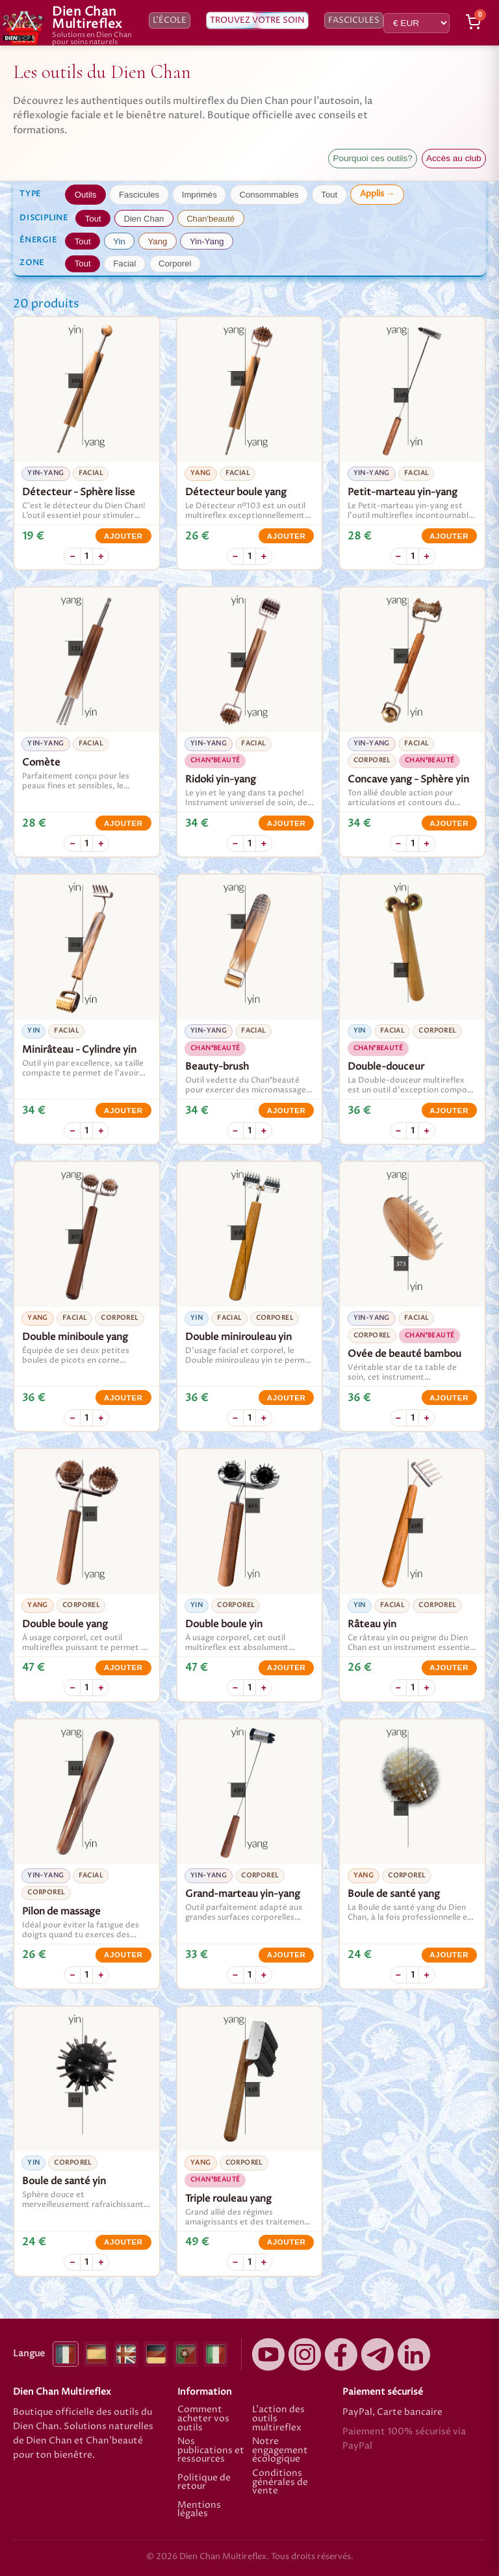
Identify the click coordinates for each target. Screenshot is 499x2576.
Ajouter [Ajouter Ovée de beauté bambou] (448, 1398)
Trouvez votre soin (257, 20)
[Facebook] (341, 2354)
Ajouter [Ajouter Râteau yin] (448, 1667)
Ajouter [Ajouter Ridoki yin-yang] (286, 823)
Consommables (268, 195)
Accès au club (453, 158)
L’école (169, 20)
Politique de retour (204, 2482)
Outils (86, 195)
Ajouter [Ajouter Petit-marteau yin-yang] (448, 536)
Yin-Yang (207, 241)
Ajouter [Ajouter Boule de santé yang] (448, 1955)
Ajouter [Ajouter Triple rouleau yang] (286, 2242)
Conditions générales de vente (280, 2482)
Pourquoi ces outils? (372, 158)
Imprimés (199, 195)
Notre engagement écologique (280, 2451)
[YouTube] (268, 2354)
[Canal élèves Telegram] (377, 2354)
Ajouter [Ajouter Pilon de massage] (123, 1955)
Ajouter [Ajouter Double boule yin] (286, 1667)
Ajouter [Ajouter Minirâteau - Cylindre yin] (123, 1110)
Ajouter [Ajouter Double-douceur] (448, 1110)
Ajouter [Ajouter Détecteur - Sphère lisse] (123, 536)
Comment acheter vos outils (203, 2419)
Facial (124, 263)
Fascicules (353, 20)
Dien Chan (143, 219)
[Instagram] (304, 2354)
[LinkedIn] (414, 2354)
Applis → (377, 194)
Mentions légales (199, 2510)
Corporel (175, 263)
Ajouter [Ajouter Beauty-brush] (286, 1110)
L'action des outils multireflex (278, 2419)
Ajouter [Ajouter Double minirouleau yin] (286, 1398)
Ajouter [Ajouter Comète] (123, 823)
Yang (158, 241)
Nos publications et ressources (210, 2451)
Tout (329, 195)
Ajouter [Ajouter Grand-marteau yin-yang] (286, 1955)
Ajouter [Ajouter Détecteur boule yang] (286, 536)
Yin (119, 241)
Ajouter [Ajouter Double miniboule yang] (123, 1398)
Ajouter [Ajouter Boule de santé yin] (123, 2242)
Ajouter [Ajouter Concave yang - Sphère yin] (448, 823)
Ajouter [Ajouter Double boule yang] (123, 1667)
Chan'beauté (210, 219)
